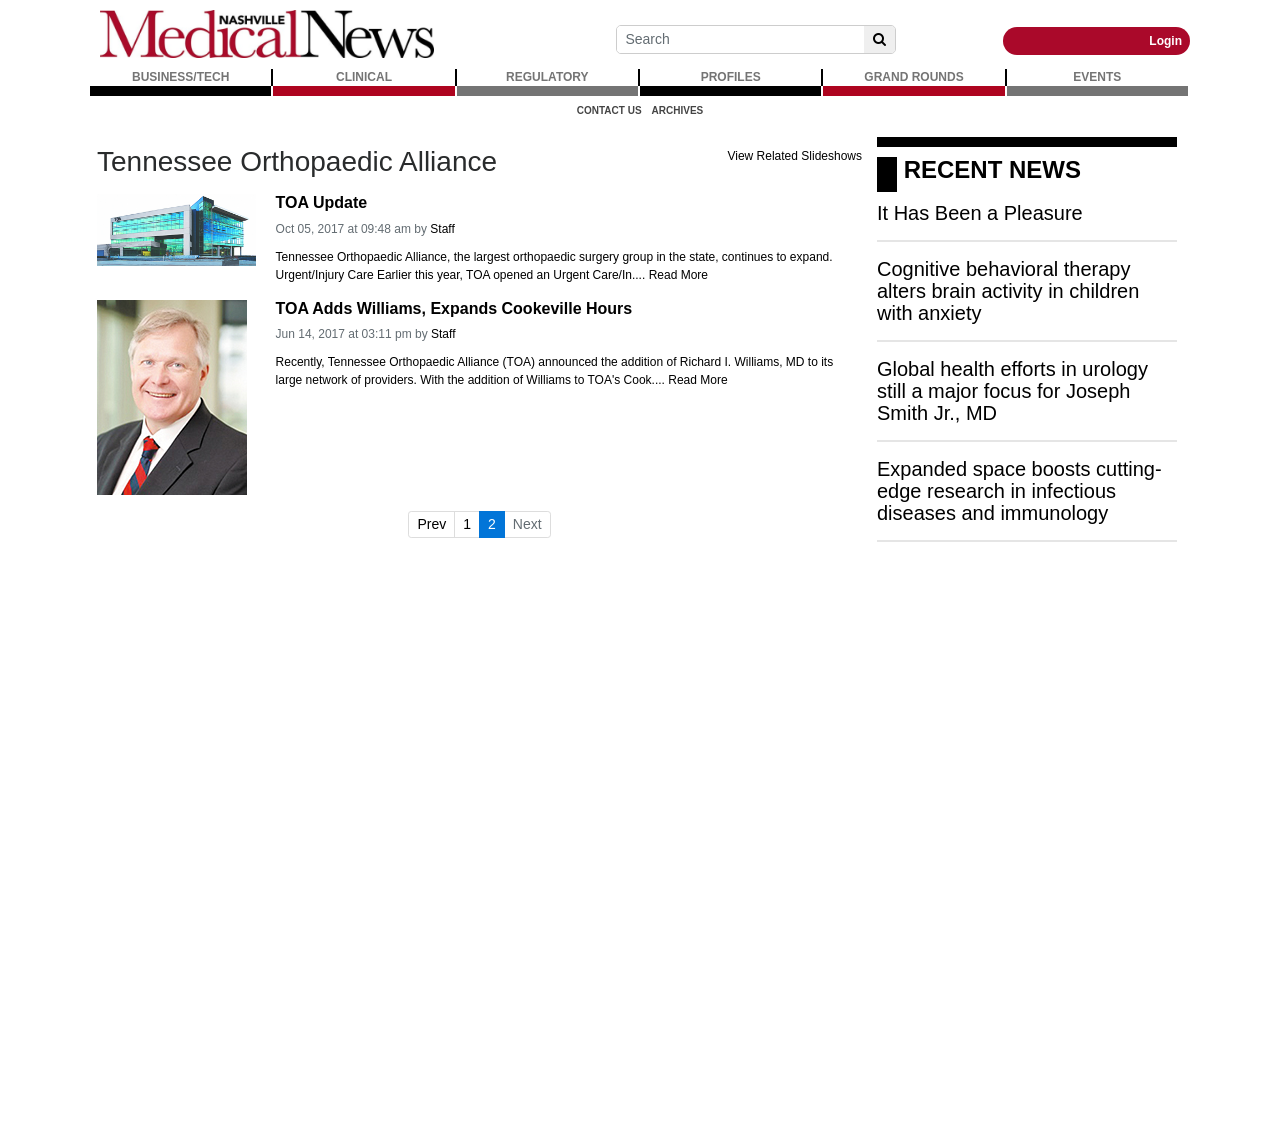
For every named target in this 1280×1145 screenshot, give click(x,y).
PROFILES (731, 77)
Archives (678, 110)
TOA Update (322, 202)
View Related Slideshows (794, 156)
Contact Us (609, 110)
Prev (431, 524)
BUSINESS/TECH (180, 77)
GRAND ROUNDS (913, 77)
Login (1165, 41)
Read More (678, 275)
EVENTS (1097, 77)
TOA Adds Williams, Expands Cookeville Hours (454, 308)
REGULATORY (547, 77)
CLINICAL (364, 77)
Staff (442, 229)
